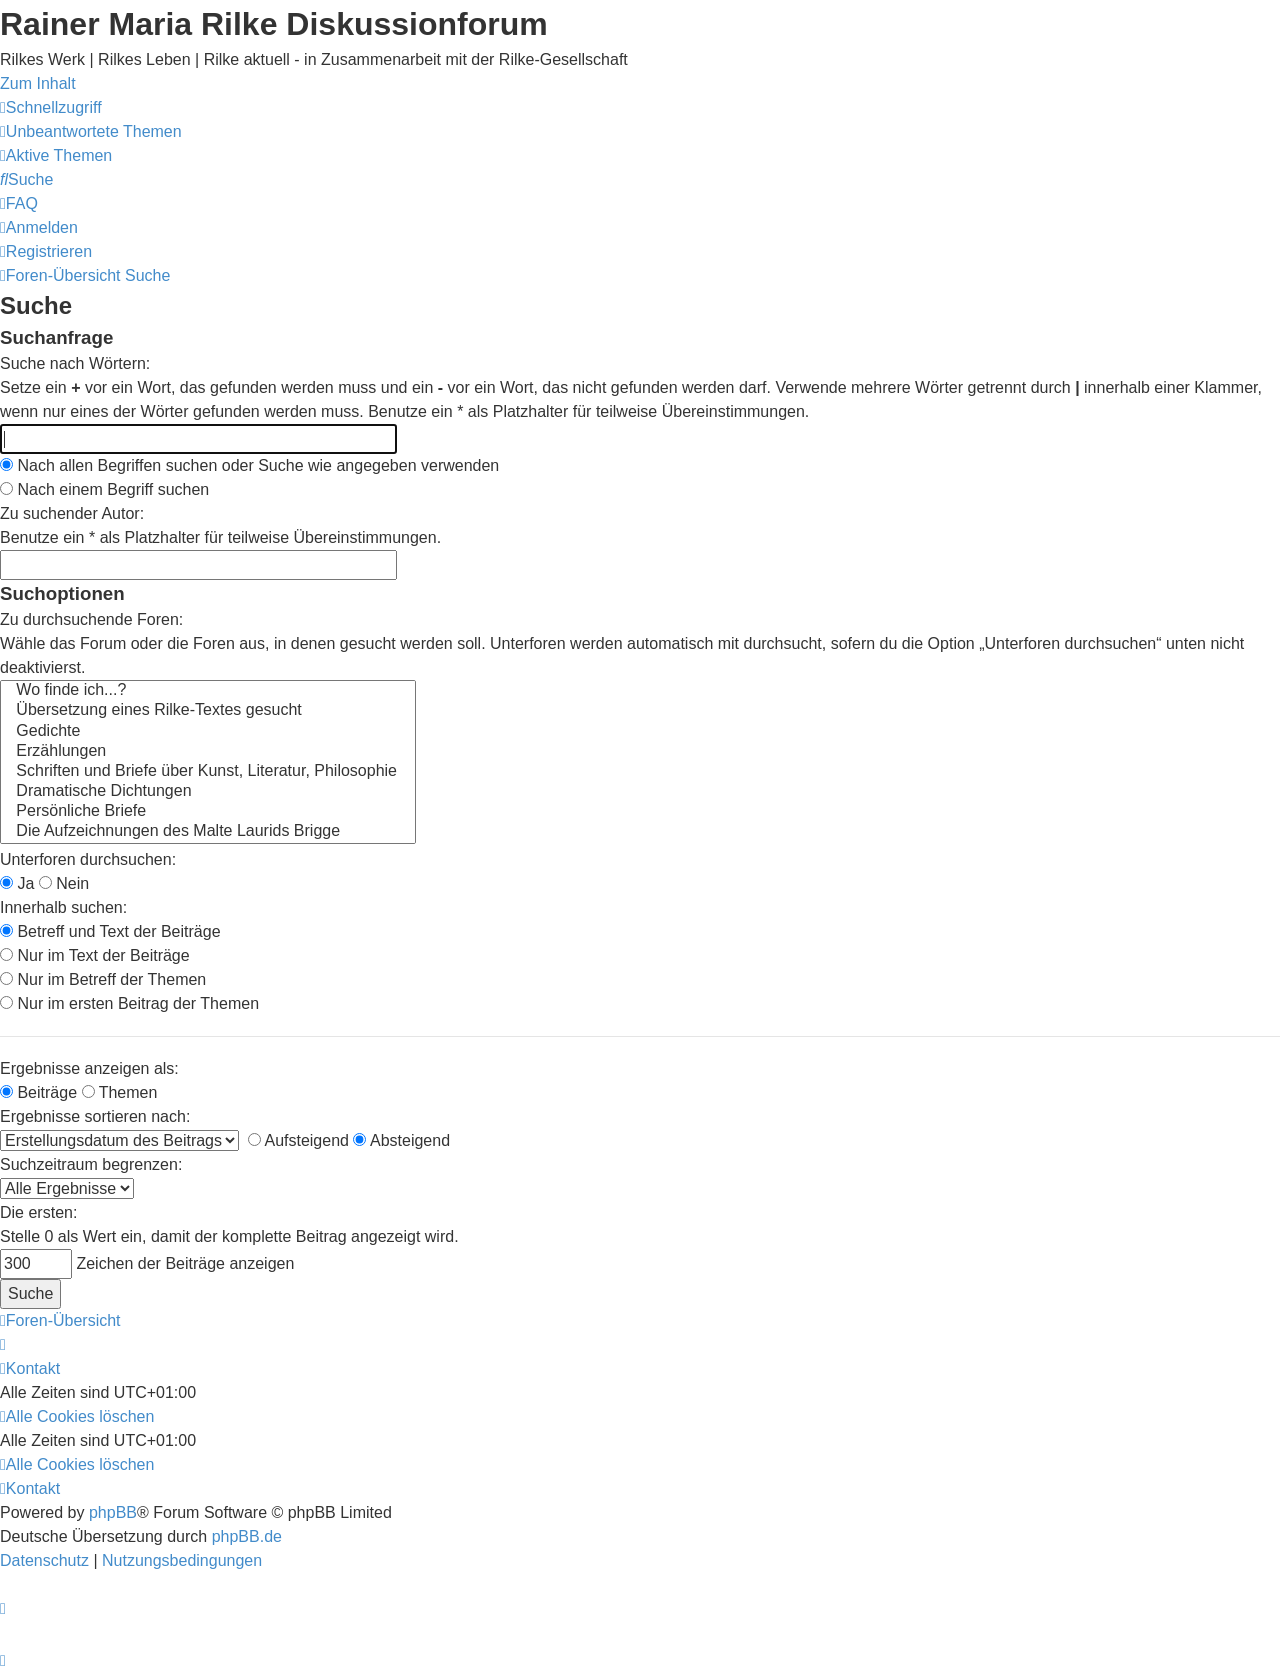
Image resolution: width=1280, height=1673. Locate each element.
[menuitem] (91, 131)
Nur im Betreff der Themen (103, 979)
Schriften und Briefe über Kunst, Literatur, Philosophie (208, 772)
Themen (120, 1092)
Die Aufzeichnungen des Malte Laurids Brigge (208, 832)
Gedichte (208, 732)
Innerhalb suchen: (63, 907)
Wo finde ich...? (208, 691)
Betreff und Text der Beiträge (110, 931)
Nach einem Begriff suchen (104, 489)
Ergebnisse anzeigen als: (89, 1068)
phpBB (113, 1512)
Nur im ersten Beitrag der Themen (129, 1003)
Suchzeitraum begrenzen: (91, 1164)
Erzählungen (208, 752)
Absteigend (401, 1140)
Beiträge (38, 1092)
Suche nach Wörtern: (75, 363)
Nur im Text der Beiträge (95, 955)
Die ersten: (38, 1212)
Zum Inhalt (38, 83)
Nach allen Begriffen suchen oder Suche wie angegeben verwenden (249, 465)
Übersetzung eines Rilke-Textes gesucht (208, 711)
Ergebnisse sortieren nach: (95, 1116)
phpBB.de (247, 1536)
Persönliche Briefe (208, 812)
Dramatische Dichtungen (208, 792)
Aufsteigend (298, 1140)
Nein (64, 883)
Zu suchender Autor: (72, 513)
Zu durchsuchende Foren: (91, 619)
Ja (17, 883)
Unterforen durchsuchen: (88, 859)
